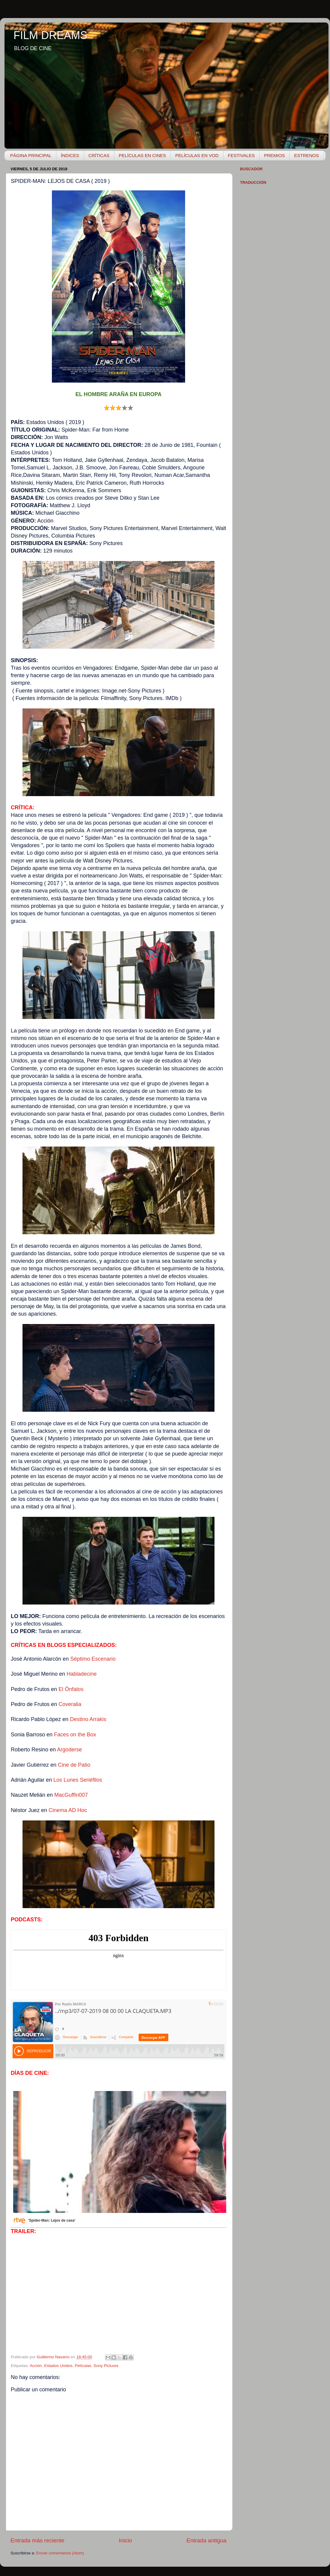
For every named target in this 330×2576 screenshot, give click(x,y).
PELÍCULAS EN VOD (196, 155)
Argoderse (69, 1750)
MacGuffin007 (71, 1795)
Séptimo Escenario (93, 1659)
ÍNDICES (70, 155)
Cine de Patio (74, 1765)
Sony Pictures (105, 2365)
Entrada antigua (206, 2540)
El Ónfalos (70, 1689)
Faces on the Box (75, 1735)
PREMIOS (274, 155)
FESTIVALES (241, 155)
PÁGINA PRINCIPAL (31, 155)
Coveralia (69, 1704)
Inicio (125, 2540)
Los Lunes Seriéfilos (77, 1780)
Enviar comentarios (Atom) (60, 2553)
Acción (36, 2365)
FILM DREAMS (50, 35)
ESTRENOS (306, 155)
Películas (83, 2365)
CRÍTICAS (99, 155)
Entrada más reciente (37, 2540)
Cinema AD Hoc (68, 1810)
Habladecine (82, 1674)
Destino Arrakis (88, 1719)
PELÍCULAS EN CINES (142, 155)
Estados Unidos (58, 2365)
